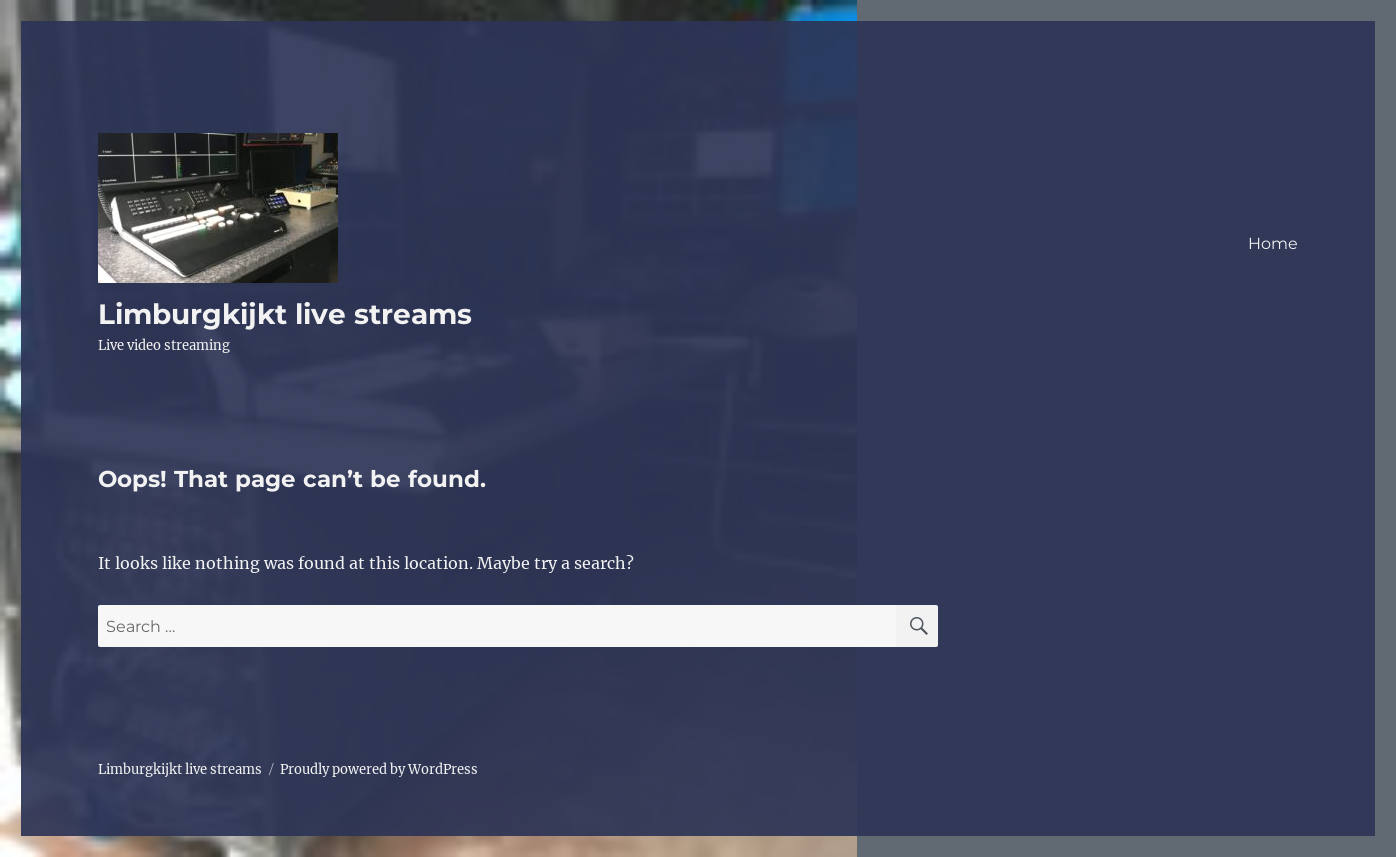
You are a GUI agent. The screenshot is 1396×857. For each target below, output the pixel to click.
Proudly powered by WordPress (379, 769)
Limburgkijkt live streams (285, 314)
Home (1273, 243)
